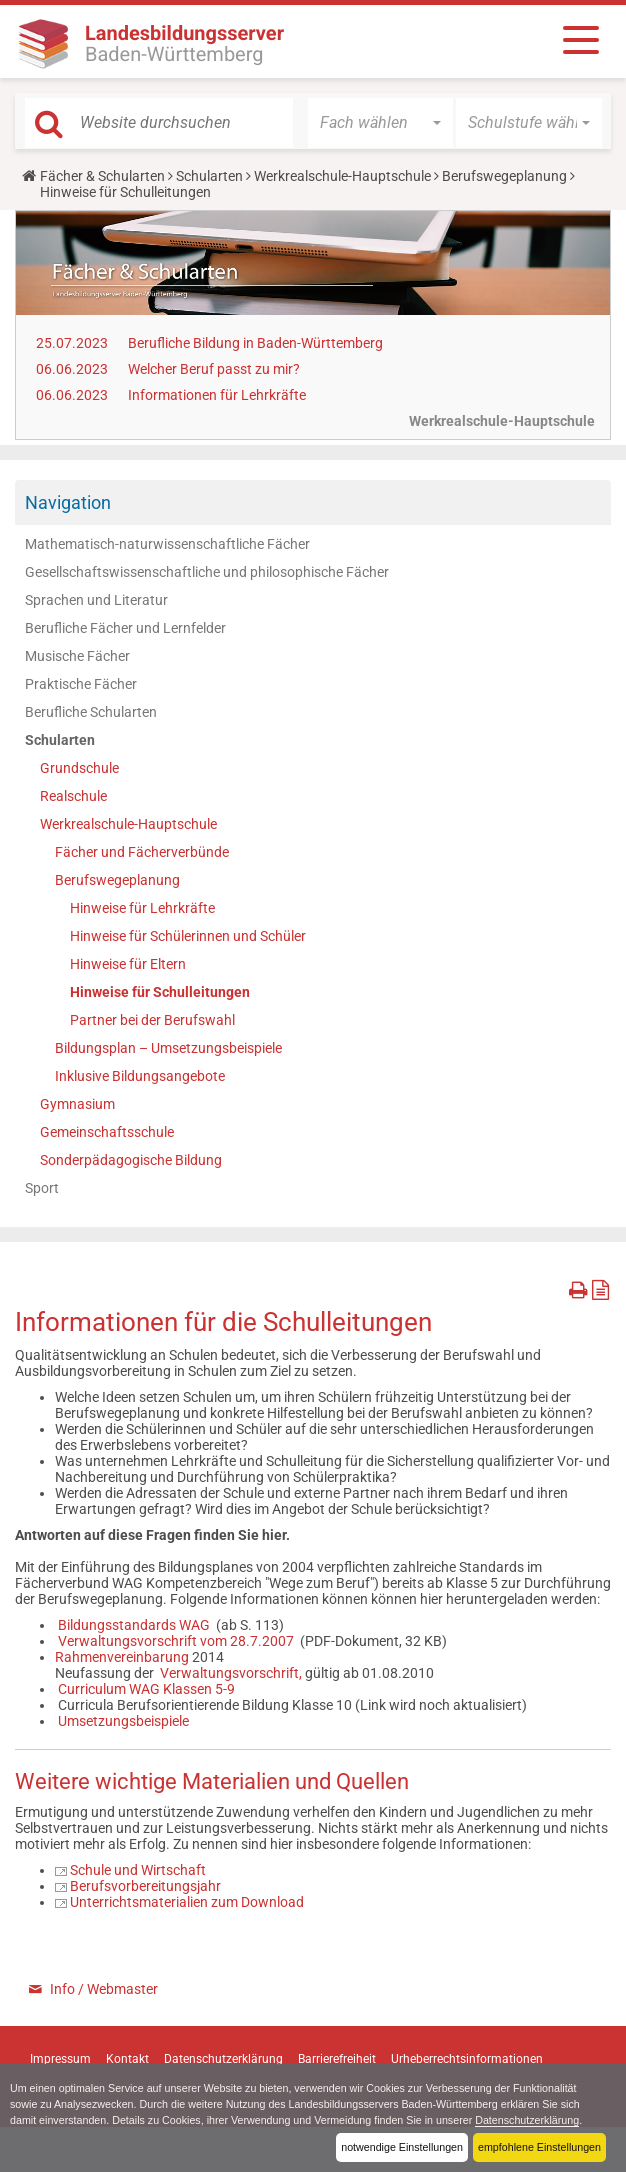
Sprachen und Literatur (96, 600)
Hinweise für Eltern (128, 964)
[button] (380, 123)
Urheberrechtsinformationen (467, 2059)
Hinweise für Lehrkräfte (142, 908)
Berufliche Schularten (91, 712)
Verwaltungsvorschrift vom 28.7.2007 (176, 1641)
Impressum (60, 2059)
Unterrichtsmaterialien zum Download (187, 1902)
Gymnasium (77, 1104)
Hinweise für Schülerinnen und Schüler (188, 936)
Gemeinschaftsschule (107, 1132)
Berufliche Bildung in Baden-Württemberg (255, 343)
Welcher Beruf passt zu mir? (214, 369)
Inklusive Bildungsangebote (140, 1076)
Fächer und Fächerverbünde (142, 852)
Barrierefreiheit (337, 2059)
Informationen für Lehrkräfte (217, 395)
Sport (42, 1188)
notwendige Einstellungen (400, 2147)
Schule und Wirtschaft (138, 1870)
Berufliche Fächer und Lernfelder (125, 628)
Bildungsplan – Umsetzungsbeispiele (168, 1048)
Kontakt (127, 2059)
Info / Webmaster (104, 1989)
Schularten (209, 176)
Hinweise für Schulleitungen (160, 992)
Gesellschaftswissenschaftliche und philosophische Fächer (207, 572)
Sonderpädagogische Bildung (131, 1160)
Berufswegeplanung (504, 176)
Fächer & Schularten (102, 176)
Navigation (68, 502)
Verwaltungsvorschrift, (231, 1673)
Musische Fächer (77, 656)
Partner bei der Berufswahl (152, 1020)
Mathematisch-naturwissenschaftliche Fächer (167, 544)
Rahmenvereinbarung (123, 1657)
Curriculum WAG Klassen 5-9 (146, 1689)
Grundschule (79, 768)
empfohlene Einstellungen (539, 2147)
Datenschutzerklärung (532, 2120)
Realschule (73, 796)
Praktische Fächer (81, 684)
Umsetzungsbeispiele (123, 1721)
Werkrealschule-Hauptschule (342, 176)
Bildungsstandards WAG (135, 1625)
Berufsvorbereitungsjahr (145, 1886)
